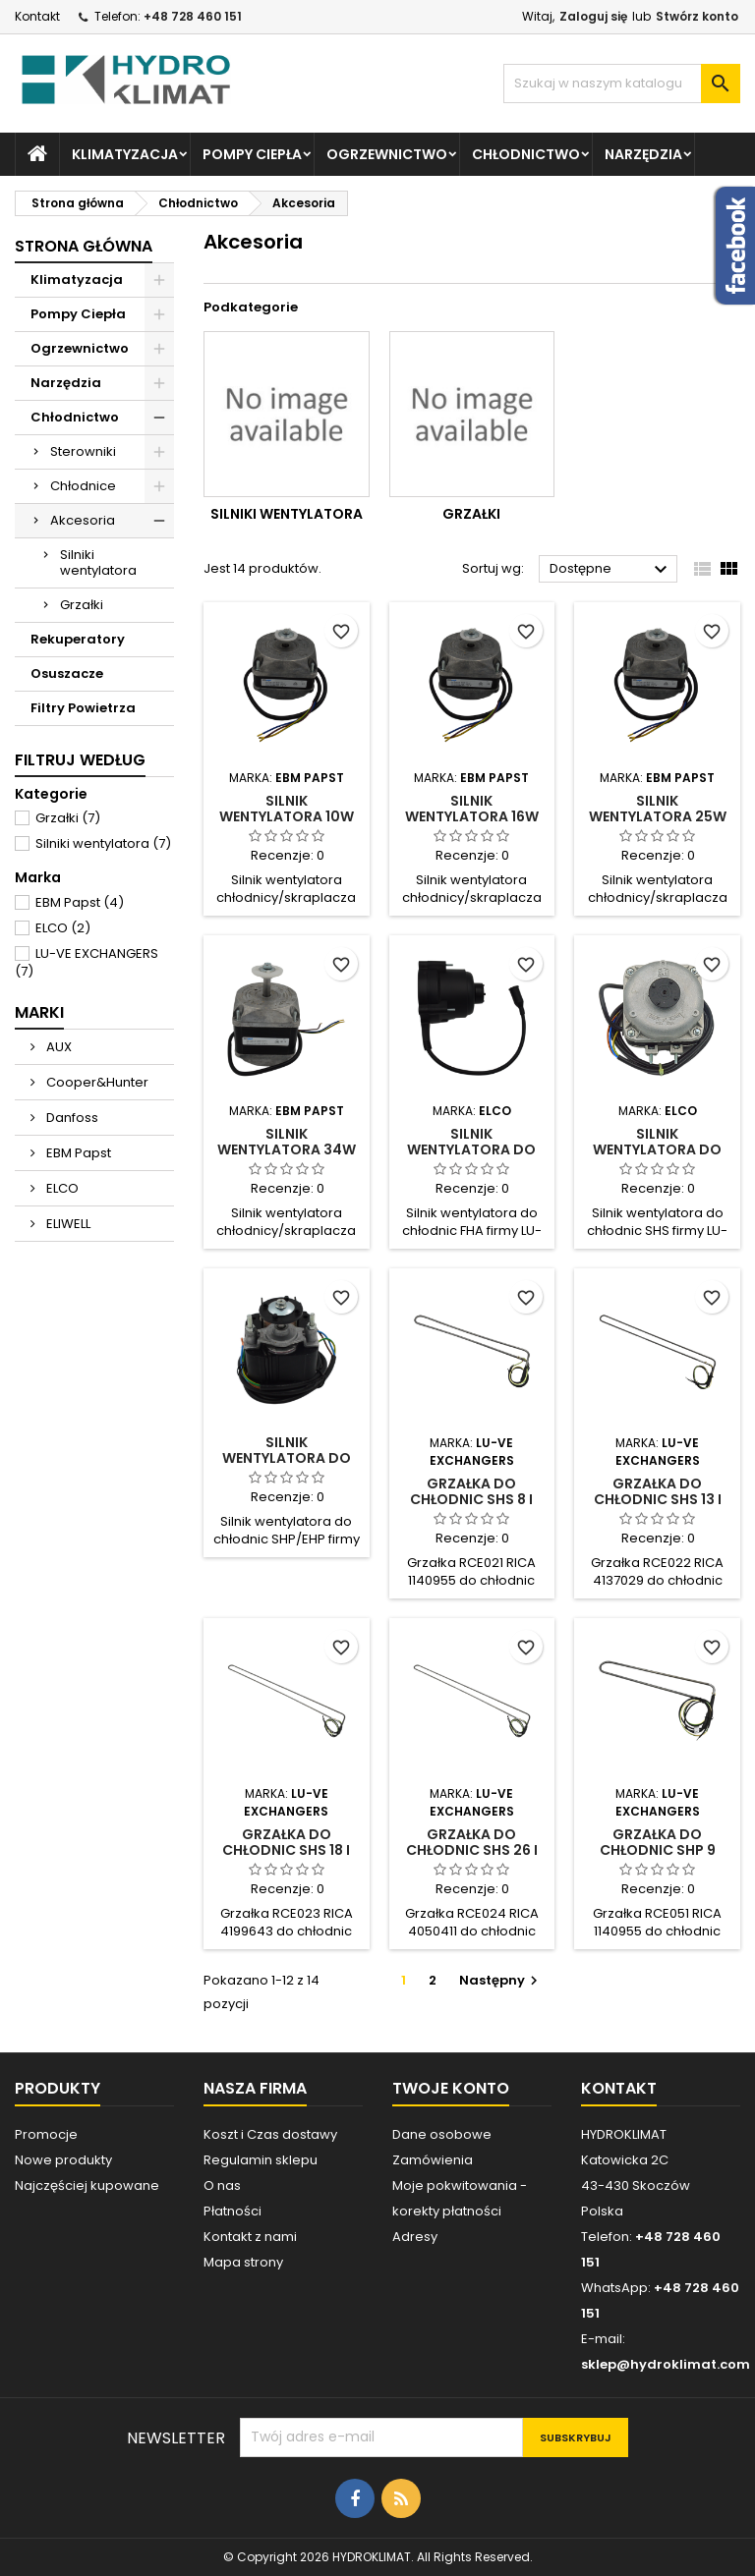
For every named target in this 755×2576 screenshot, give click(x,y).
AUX (57, 1046)
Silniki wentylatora (98, 562)
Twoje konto (450, 2088)
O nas (222, 2185)
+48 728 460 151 (193, 16)
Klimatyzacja (125, 154)
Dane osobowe (442, 2134)
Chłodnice (83, 485)
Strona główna (83, 246)
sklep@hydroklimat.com (665, 2364)
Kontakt (37, 16)
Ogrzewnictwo (386, 154)
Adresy (414, 2236)
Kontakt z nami (250, 2236)
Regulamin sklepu (260, 2160)
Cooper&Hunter (95, 1082)
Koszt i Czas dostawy (270, 2134)
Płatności (232, 2211)
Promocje (46, 2134)
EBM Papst (79, 902)
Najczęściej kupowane (87, 2185)
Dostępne (611, 570)
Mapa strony (243, 2262)
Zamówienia (432, 2160)
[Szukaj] (621, 83)
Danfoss (70, 1117)
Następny (501, 1980)
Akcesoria (82, 520)
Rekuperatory (77, 639)
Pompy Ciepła (252, 154)
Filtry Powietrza (83, 708)
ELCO (62, 928)
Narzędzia (643, 154)
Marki (39, 1012)
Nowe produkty (63, 2160)
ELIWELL (66, 1223)
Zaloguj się (593, 16)
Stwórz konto (697, 16)
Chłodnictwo (526, 154)
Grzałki (81, 604)
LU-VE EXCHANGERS (86, 962)
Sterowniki (83, 451)
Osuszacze (66, 673)
